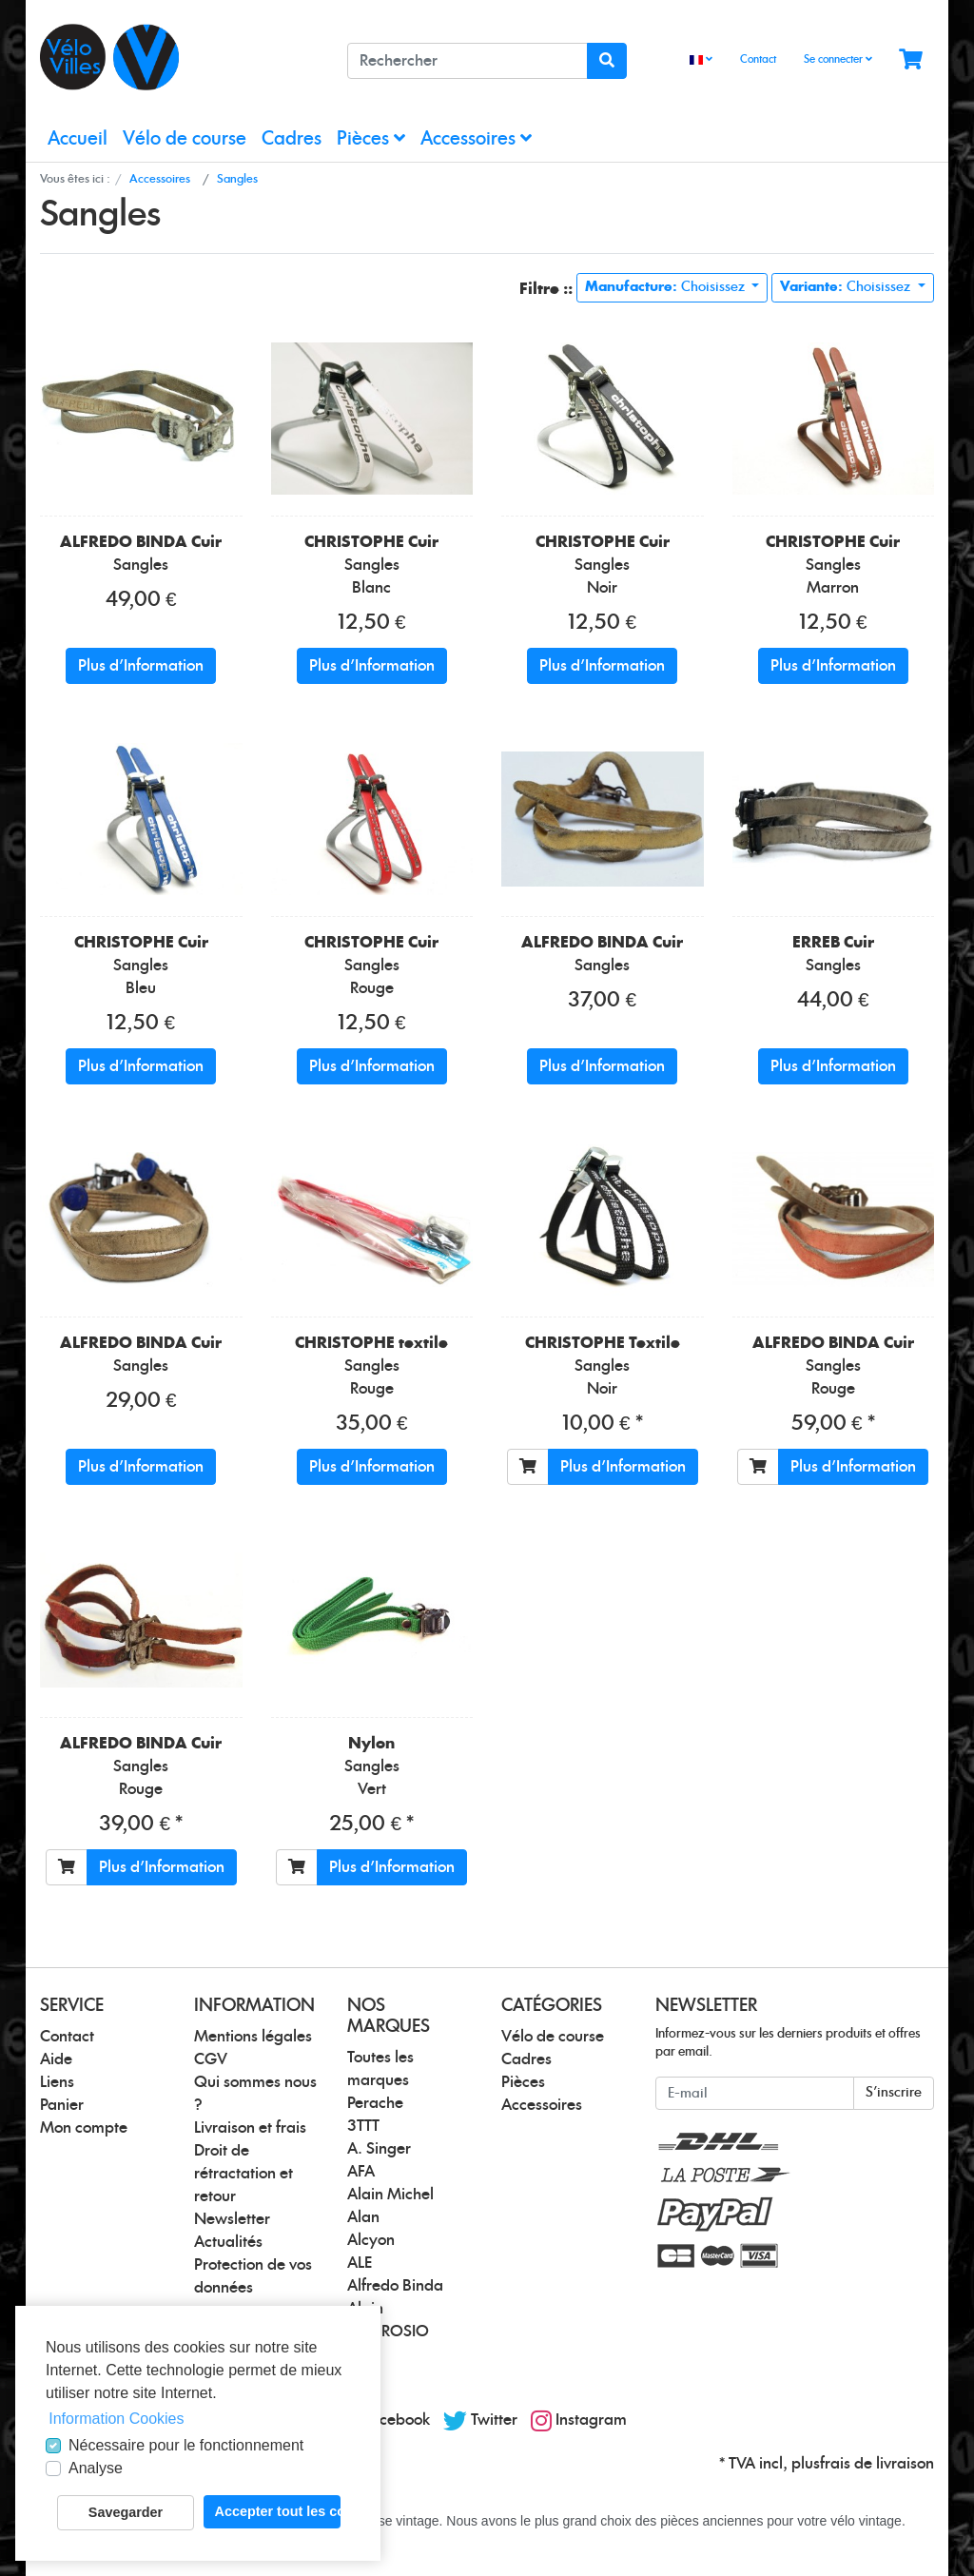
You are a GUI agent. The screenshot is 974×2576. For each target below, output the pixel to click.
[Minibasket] (910, 60)
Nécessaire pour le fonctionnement (185, 2445)
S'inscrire (894, 2092)
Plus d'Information (141, 665)
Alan (363, 2217)
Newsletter (232, 2219)
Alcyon (371, 2240)
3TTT (363, 2126)
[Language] (701, 60)
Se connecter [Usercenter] (838, 59)
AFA (361, 2171)
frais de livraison (877, 2463)
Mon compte (83, 2128)
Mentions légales (253, 2036)
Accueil (77, 139)
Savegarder (125, 2512)
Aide (56, 2059)
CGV (210, 2059)
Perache (375, 2103)
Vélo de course (184, 139)
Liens (57, 2082)
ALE (359, 2263)
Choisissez (667, 287)
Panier (62, 2105)
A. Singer (379, 2148)
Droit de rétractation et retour (243, 2173)
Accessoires (476, 138)
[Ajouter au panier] (528, 1467)
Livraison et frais (250, 2128)
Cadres (291, 139)
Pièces (371, 138)
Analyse (95, 2468)
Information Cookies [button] (116, 2418)
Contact (758, 59)
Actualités (228, 2242)
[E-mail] (754, 2093)
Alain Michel (390, 2194)
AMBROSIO (388, 2331)
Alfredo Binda (395, 2285)
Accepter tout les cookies (278, 2511)
